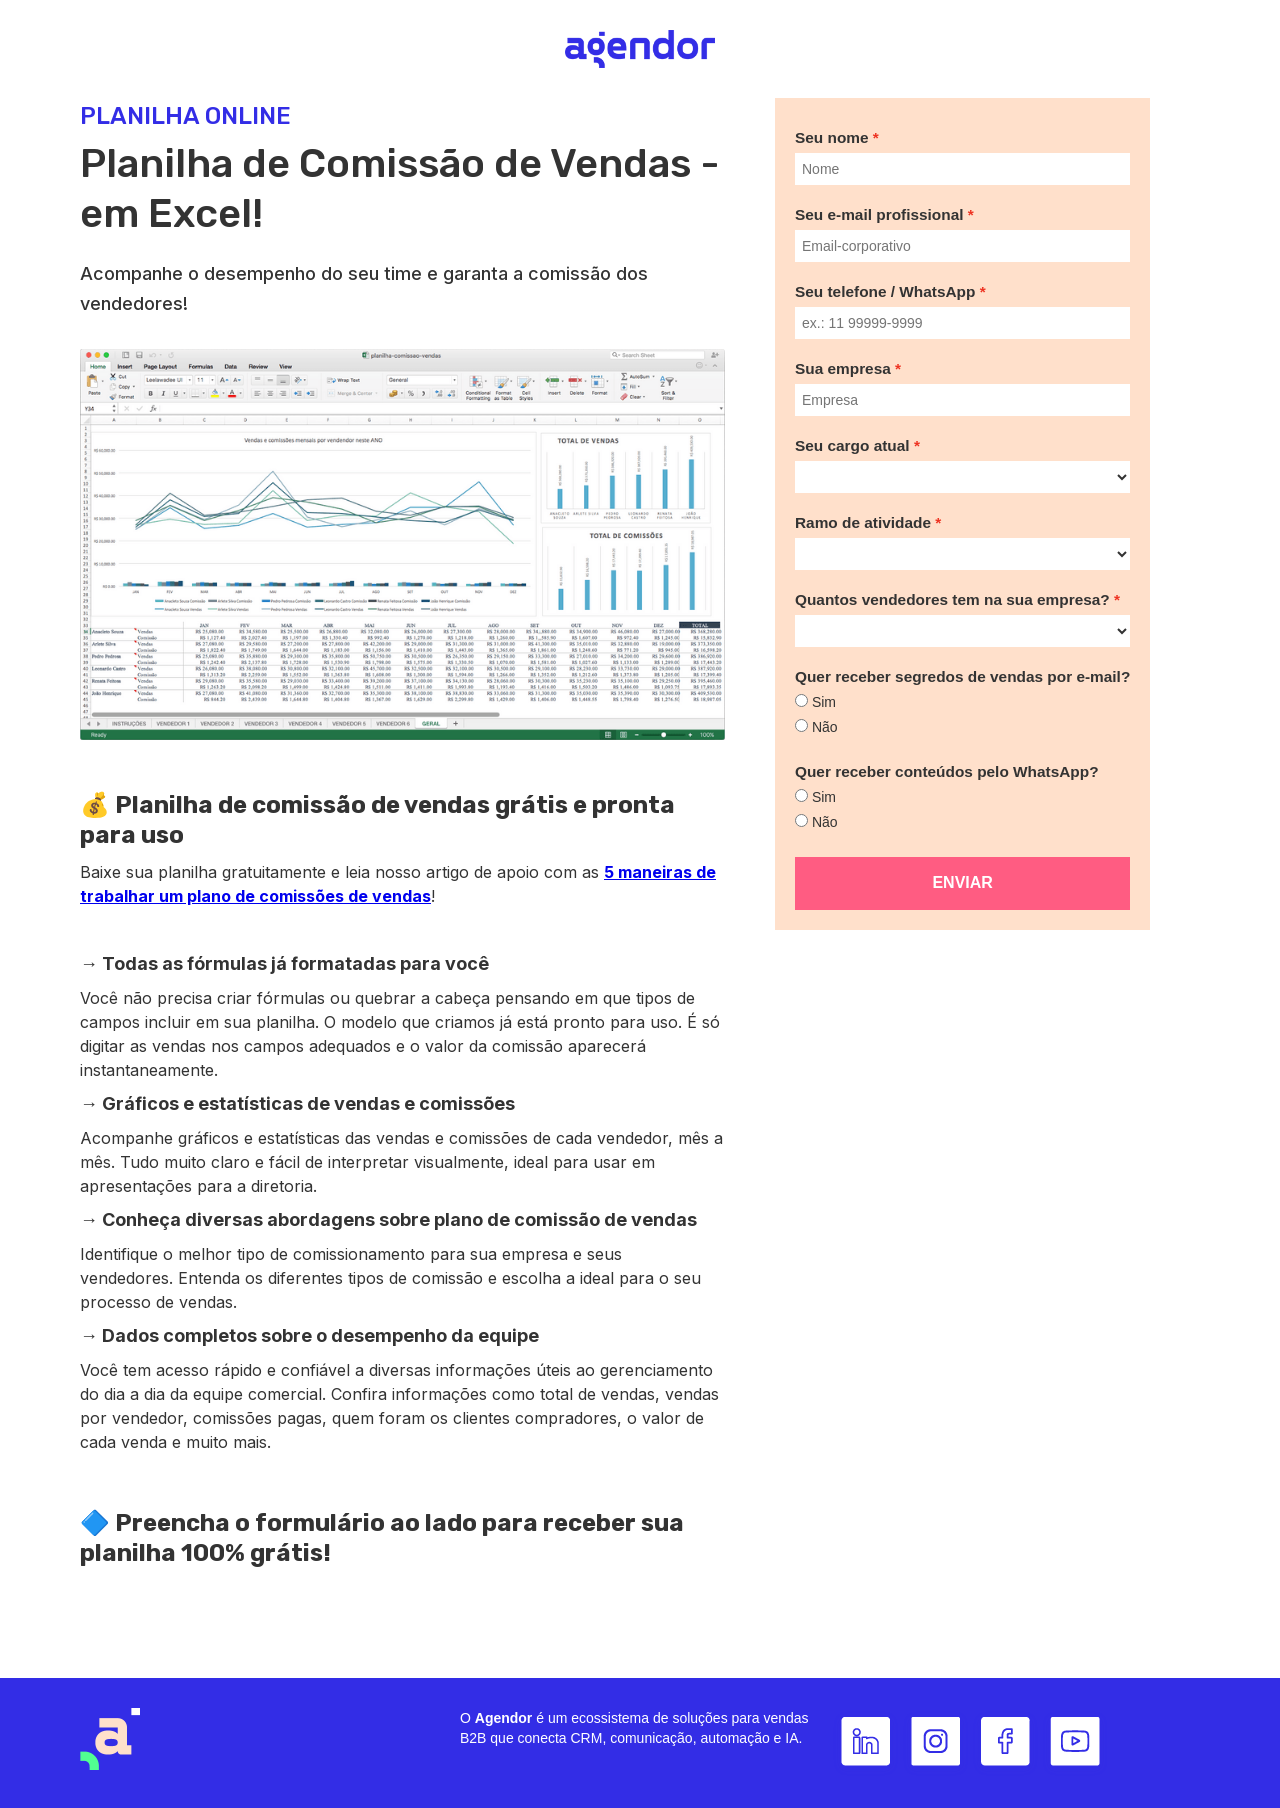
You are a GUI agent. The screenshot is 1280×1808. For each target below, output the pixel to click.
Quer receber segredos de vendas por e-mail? (962, 676)
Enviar (962, 882)
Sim (824, 702)
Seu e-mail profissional (879, 214)
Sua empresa (843, 368)
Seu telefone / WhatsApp (885, 291)
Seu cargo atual (852, 445)
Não (825, 727)
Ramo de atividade (863, 522)
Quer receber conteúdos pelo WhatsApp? (947, 771)
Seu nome (832, 137)
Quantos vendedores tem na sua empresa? (952, 599)
